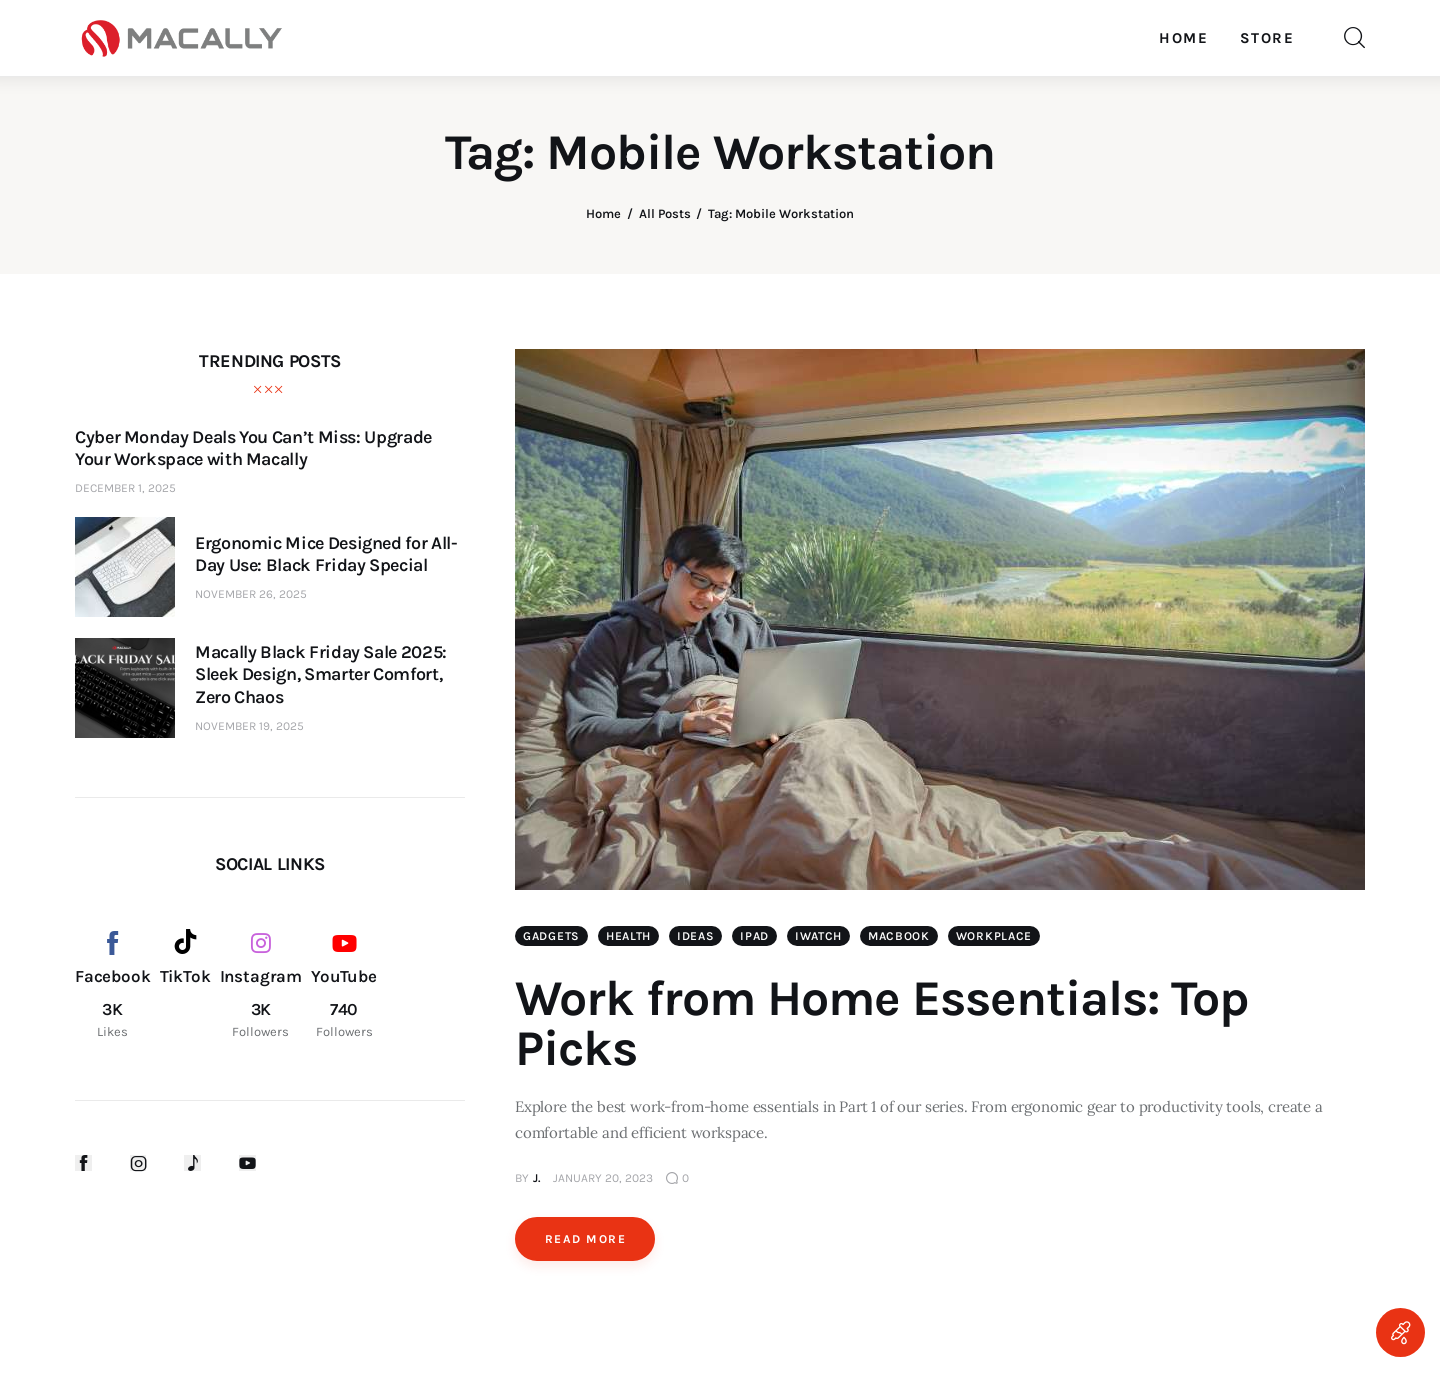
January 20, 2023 (603, 1178)
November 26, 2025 (251, 594)
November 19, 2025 (249, 726)
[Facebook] (113, 984)
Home (603, 213)
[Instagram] (261, 984)
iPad (754, 936)
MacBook (899, 936)
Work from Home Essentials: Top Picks (882, 1023)
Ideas (696, 936)
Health (628, 936)
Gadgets (551, 936)
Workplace (994, 936)
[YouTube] (344, 984)
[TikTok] (185, 984)
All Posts (665, 213)
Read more (585, 1239)
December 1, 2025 (125, 488)
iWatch (818, 936)
